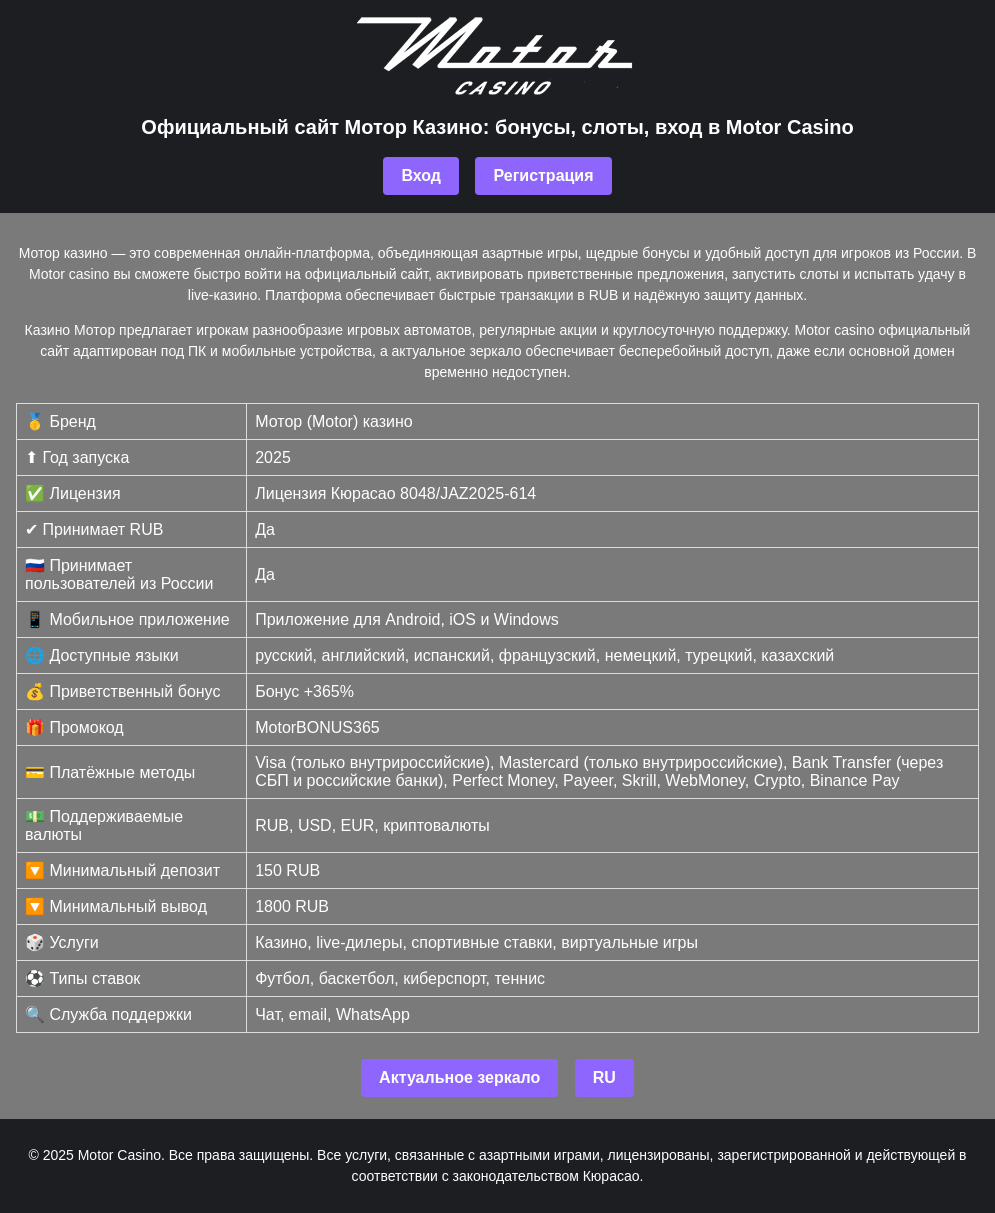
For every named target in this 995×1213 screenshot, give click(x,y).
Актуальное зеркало (459, 1077)
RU (604, 1077)
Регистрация (543, 175)
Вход (421, 175)
